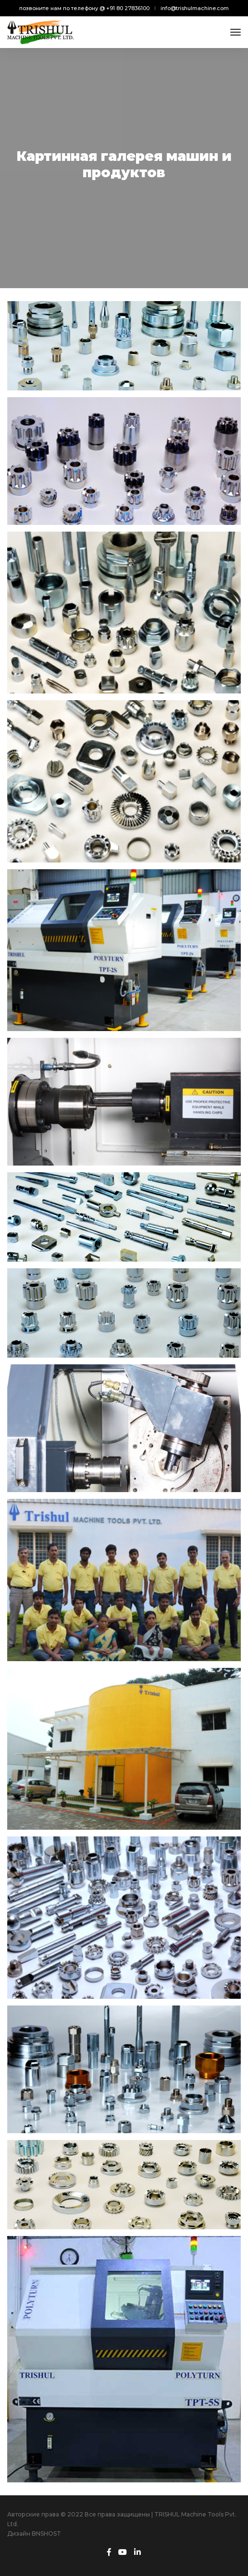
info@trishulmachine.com (195, 8)
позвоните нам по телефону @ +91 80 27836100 (84, 8)
